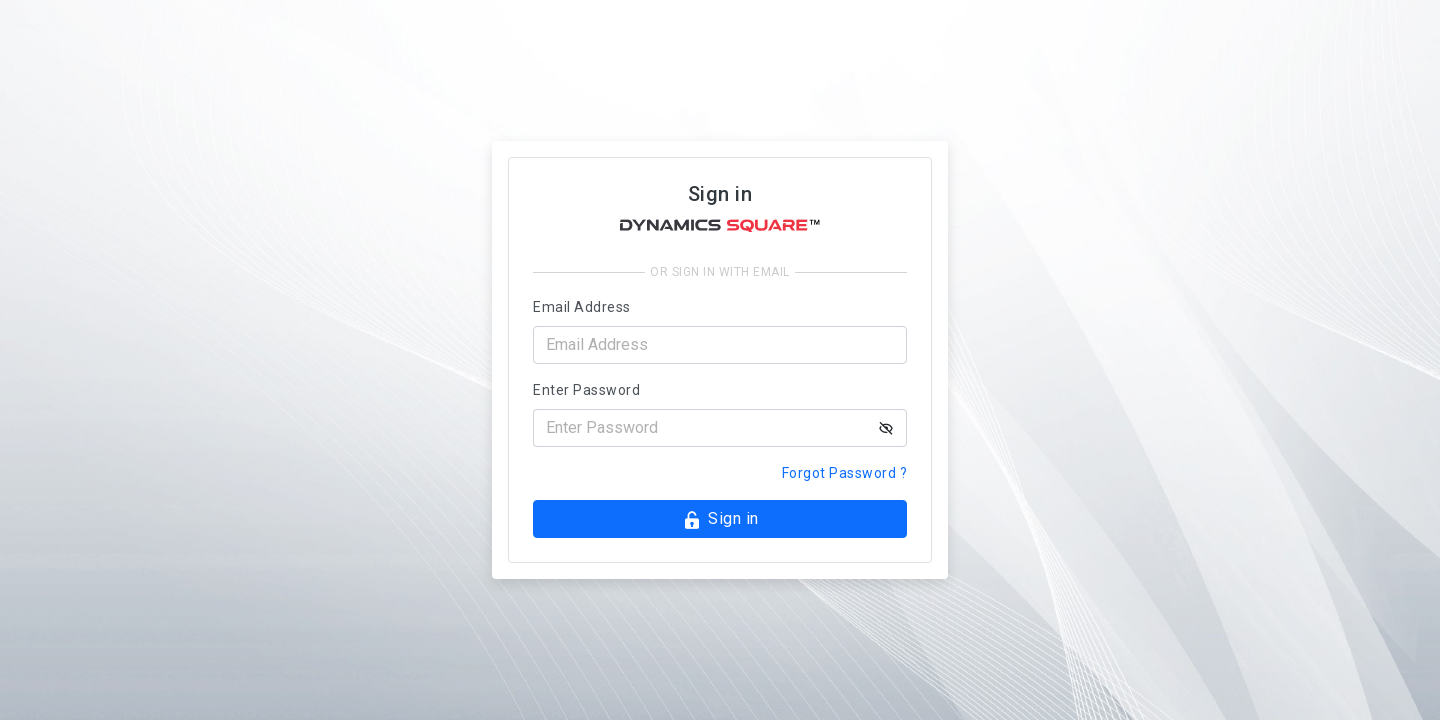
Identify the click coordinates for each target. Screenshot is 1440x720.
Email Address (582, 307)
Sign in (720, 519)
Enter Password (586, 390)
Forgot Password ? (845, 473)
